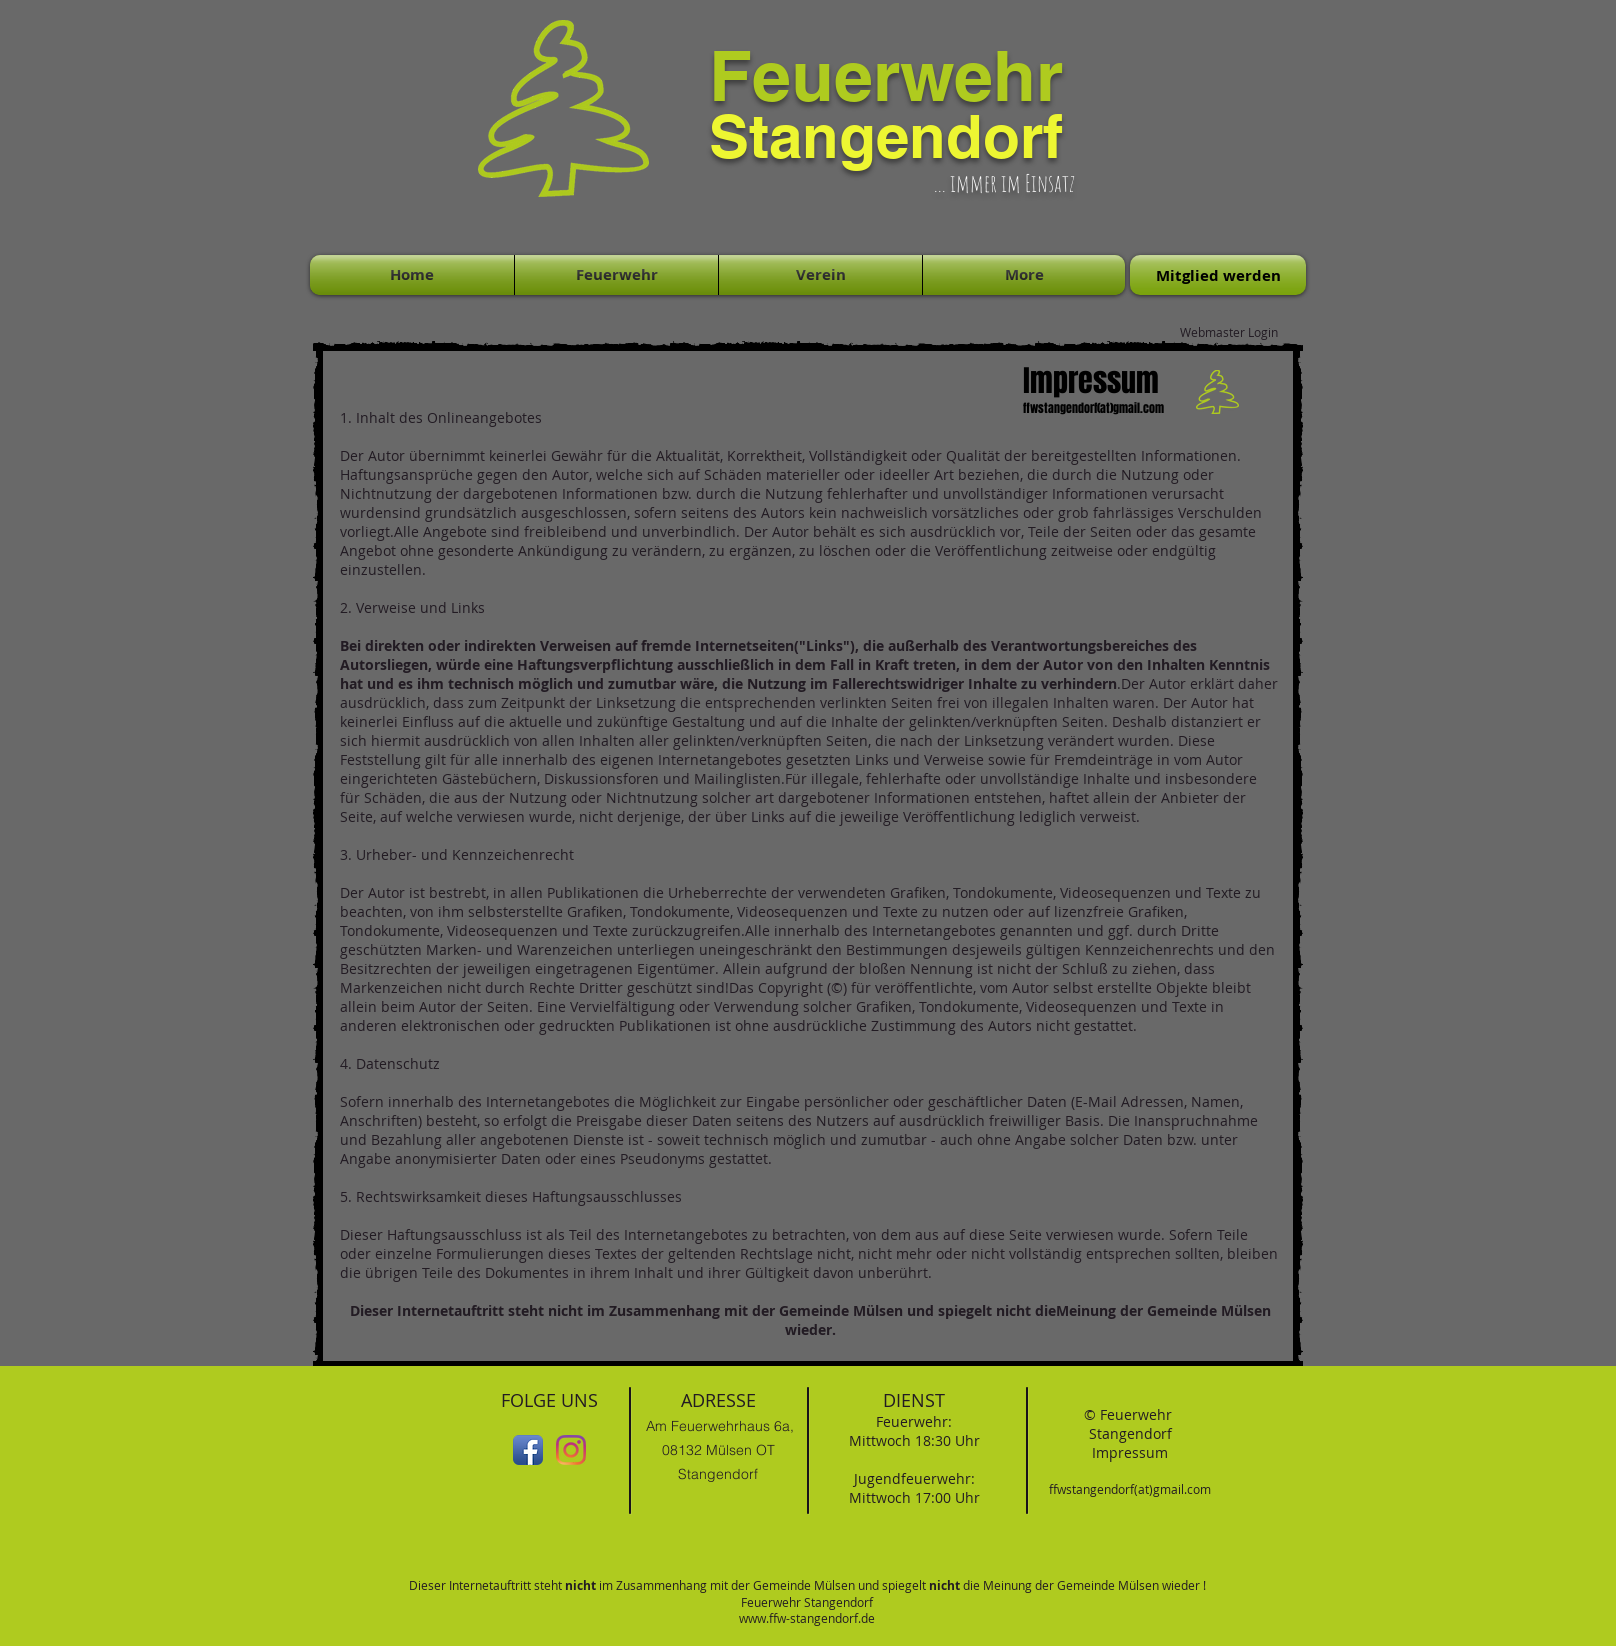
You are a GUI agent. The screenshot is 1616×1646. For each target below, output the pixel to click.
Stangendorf (1130, 1433)
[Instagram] (571, 1450)
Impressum (1130, 1452)
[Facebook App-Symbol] (528, 1450)
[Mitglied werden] (1218, 275)
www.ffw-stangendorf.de (807, 1618)
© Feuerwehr (1130, 1414)
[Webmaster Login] (1228, 332)
